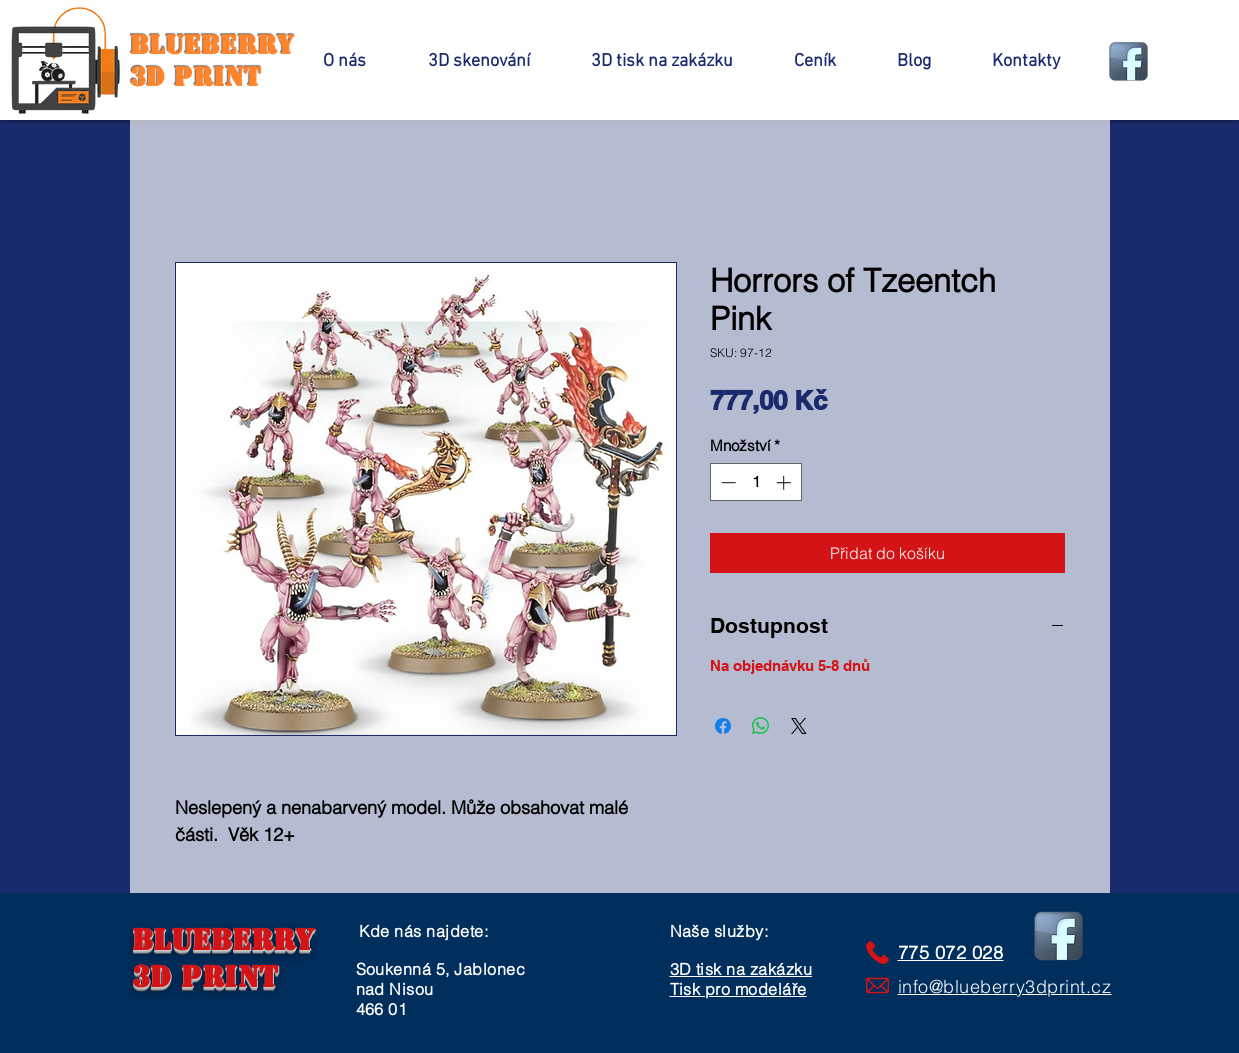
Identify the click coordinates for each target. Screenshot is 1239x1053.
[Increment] (785, 482)
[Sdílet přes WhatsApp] (761, 726)
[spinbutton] (755, 482)
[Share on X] (799, 726)
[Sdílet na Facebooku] (723, 726)
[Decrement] (726, 482)
